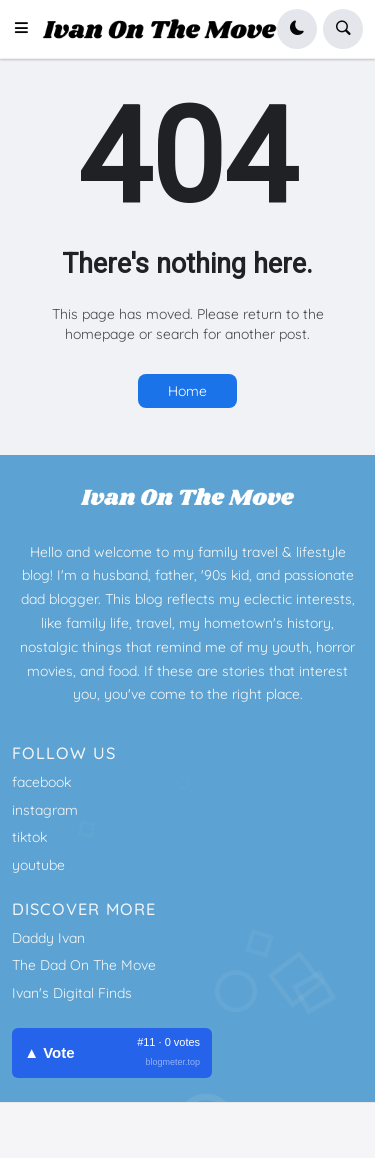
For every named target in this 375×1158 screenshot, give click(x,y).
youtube (38, 865)
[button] (27, 29)
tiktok (29, 837)
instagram (45, 810)
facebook (41, 782)
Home (187, 391)
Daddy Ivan (48, 938)
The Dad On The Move (84, 965)
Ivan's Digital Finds (72, 993)
